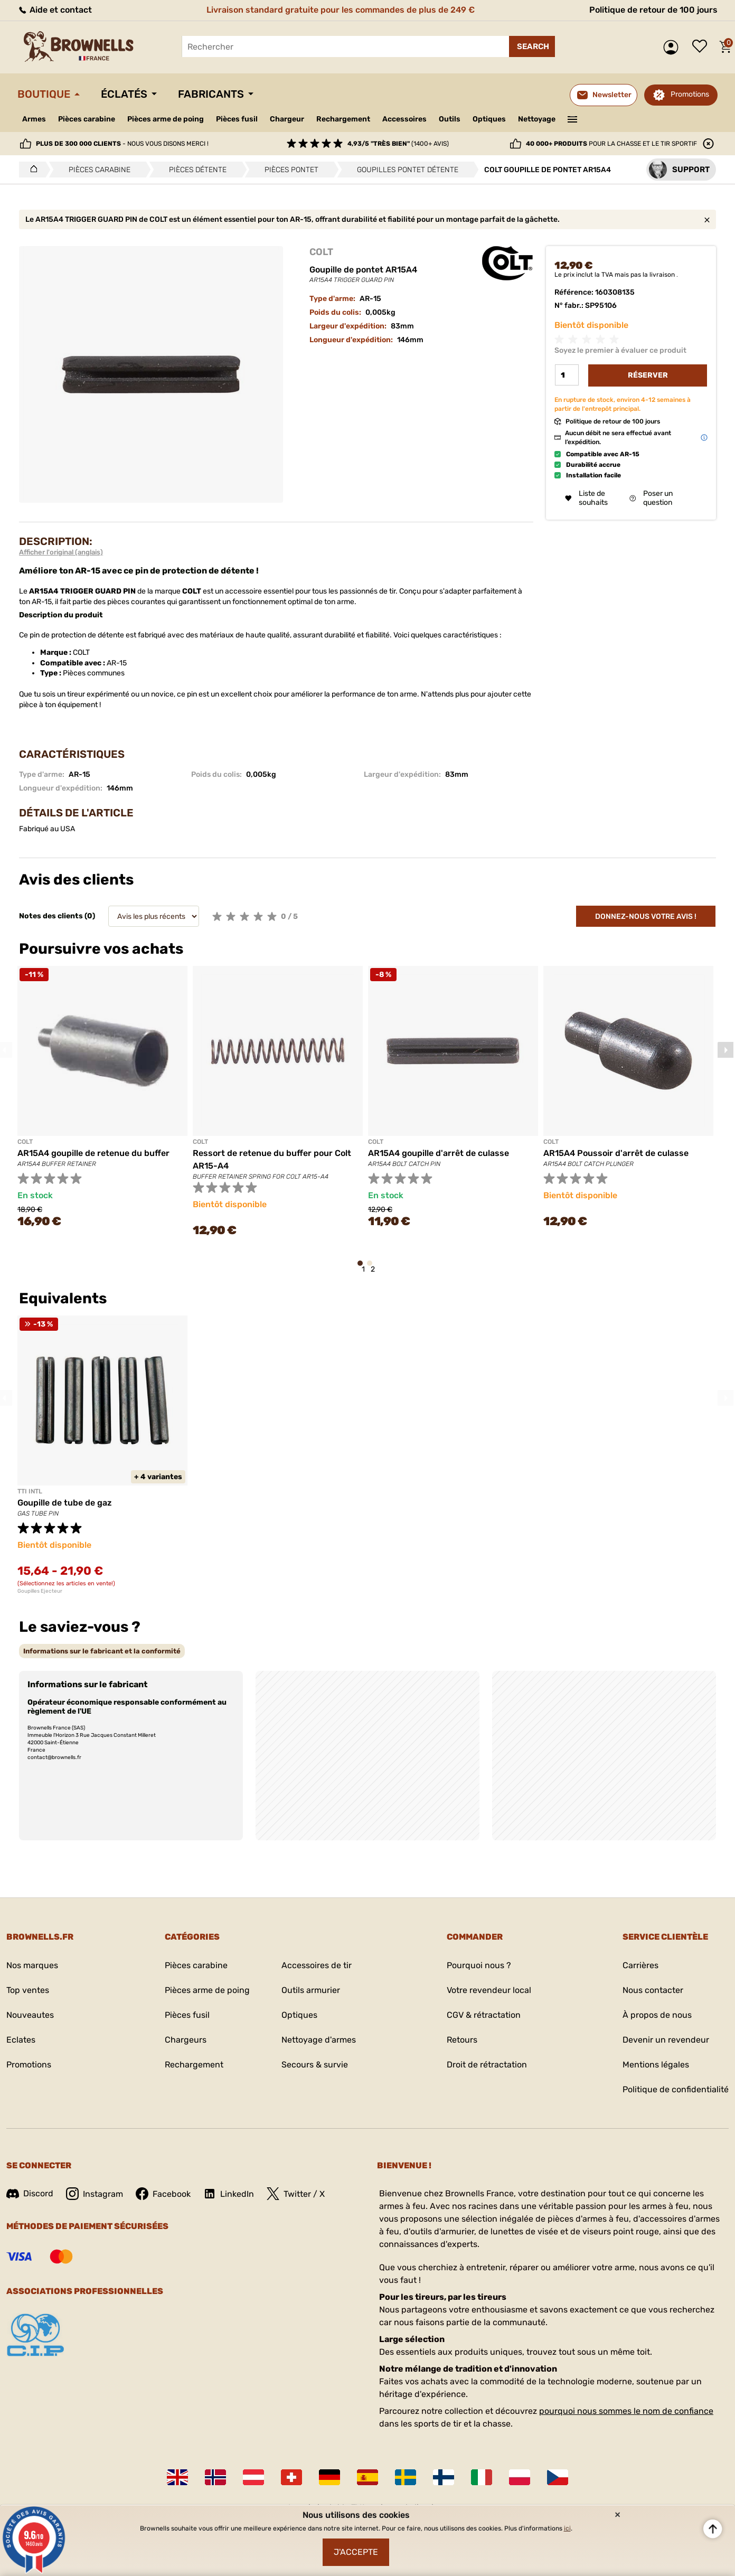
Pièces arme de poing (165, 119)
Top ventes (27, 1990)
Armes (34, 119)
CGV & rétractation (484, 2015)
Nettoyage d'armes (318, 2040)
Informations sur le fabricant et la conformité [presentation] (102, 1651)
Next (725, 1050)
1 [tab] (363, 1268)
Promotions (690, 94)
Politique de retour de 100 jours (653, 10)
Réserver (648, 375)
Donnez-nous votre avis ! (645, 916)
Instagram (94, 2193)
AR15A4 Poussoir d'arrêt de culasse (616, 1153)
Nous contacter (653, 1990)
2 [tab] (373, 1268)
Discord (29, 2193)
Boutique (43, 94)
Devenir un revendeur (666, 2040)
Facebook (163, 2193)
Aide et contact (54, 10)
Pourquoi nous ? (479, 1965)
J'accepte (356, 2552)
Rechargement (343, 119)
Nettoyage (536, 119)
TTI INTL (29, 1491)
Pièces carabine (86, 119)
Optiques (489, 119)
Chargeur (287, 119)
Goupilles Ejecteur (39, 1591)
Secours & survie (314, 2065)
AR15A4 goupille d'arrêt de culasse (438, 1153)
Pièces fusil (237, 119)
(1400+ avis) (398, 143)
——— (573, 118)
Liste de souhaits (702, 47)
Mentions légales (656, 2065)
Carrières (640, 1965)
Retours (462, 2040)
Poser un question (651, 498)
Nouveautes (30, 2015)
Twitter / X (296, 2193)
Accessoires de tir (316, 1965)
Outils (449, 119)
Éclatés (124, 94)
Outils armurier (310, 1990)
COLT (321, 252)
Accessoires (404, 119)
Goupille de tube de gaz (64, 1503)
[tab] (102, 1651)
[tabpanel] (102, 1103)
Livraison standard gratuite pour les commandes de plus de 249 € (340, 10)
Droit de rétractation (487, 2065)
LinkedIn (228, 2193)
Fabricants (211, 94)
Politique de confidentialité (676, 2089)
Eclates (20, 2040)
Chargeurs (185, 2040)
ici (567, 2528)
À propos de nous (657, 2015)
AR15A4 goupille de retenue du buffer (93, 1153)
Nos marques (32, 1965)
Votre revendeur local (489, 1990)
